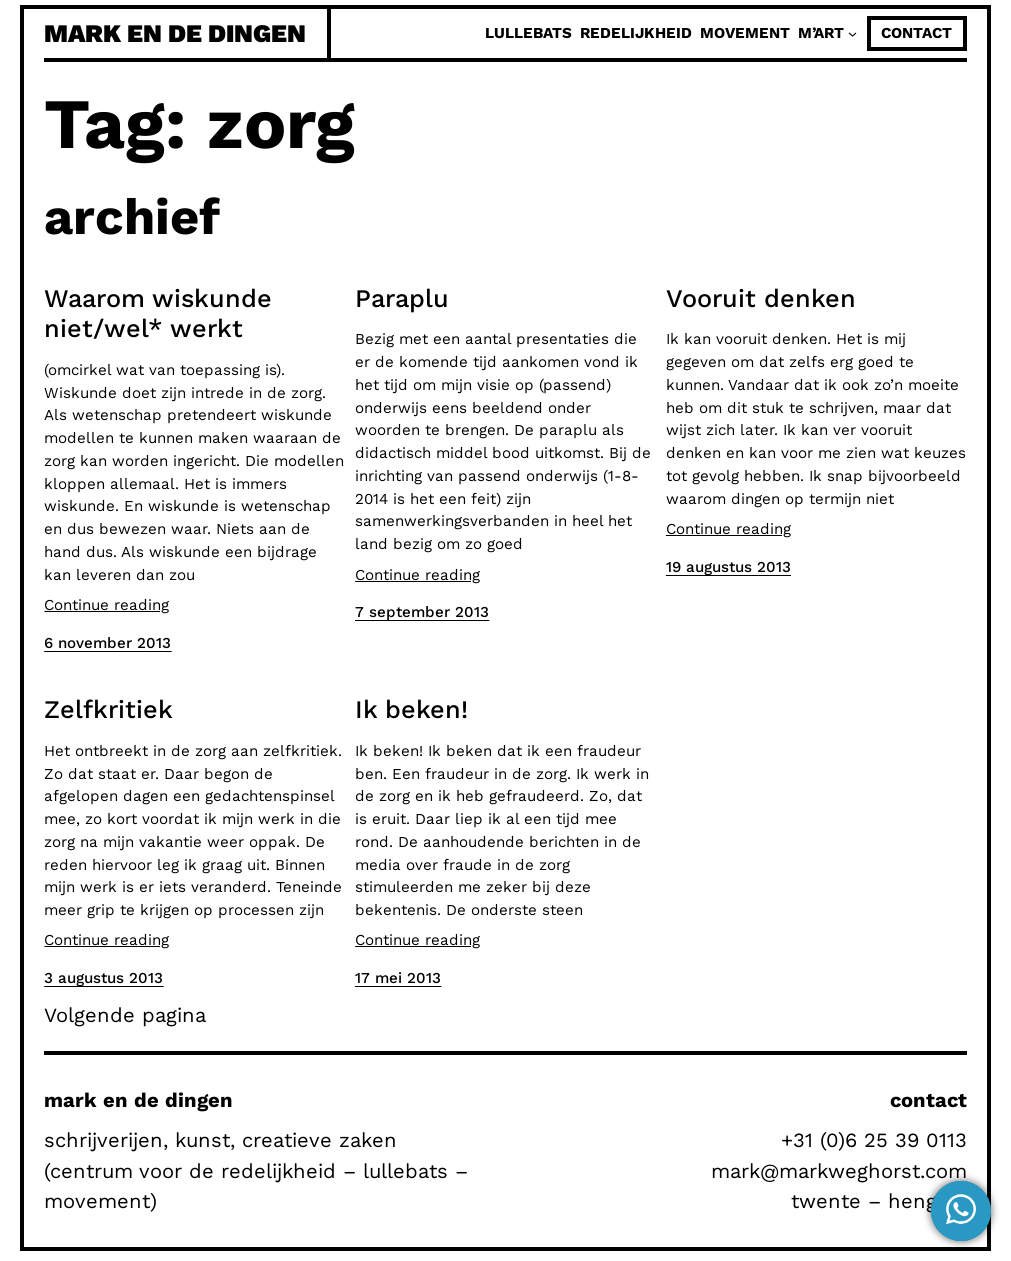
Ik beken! (411, 709)
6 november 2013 (107, 643)
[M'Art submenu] (852, 33)
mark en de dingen (175, 33)
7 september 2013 (422, 612)
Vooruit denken (761, 298)
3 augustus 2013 (103, 978)
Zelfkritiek (108, 709)
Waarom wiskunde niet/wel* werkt (158, 313)
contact (916, 33)
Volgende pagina (125, 1015)
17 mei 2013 (398, 978)
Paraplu (402, 298)
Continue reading (106, 605)
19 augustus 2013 (728, 567)
